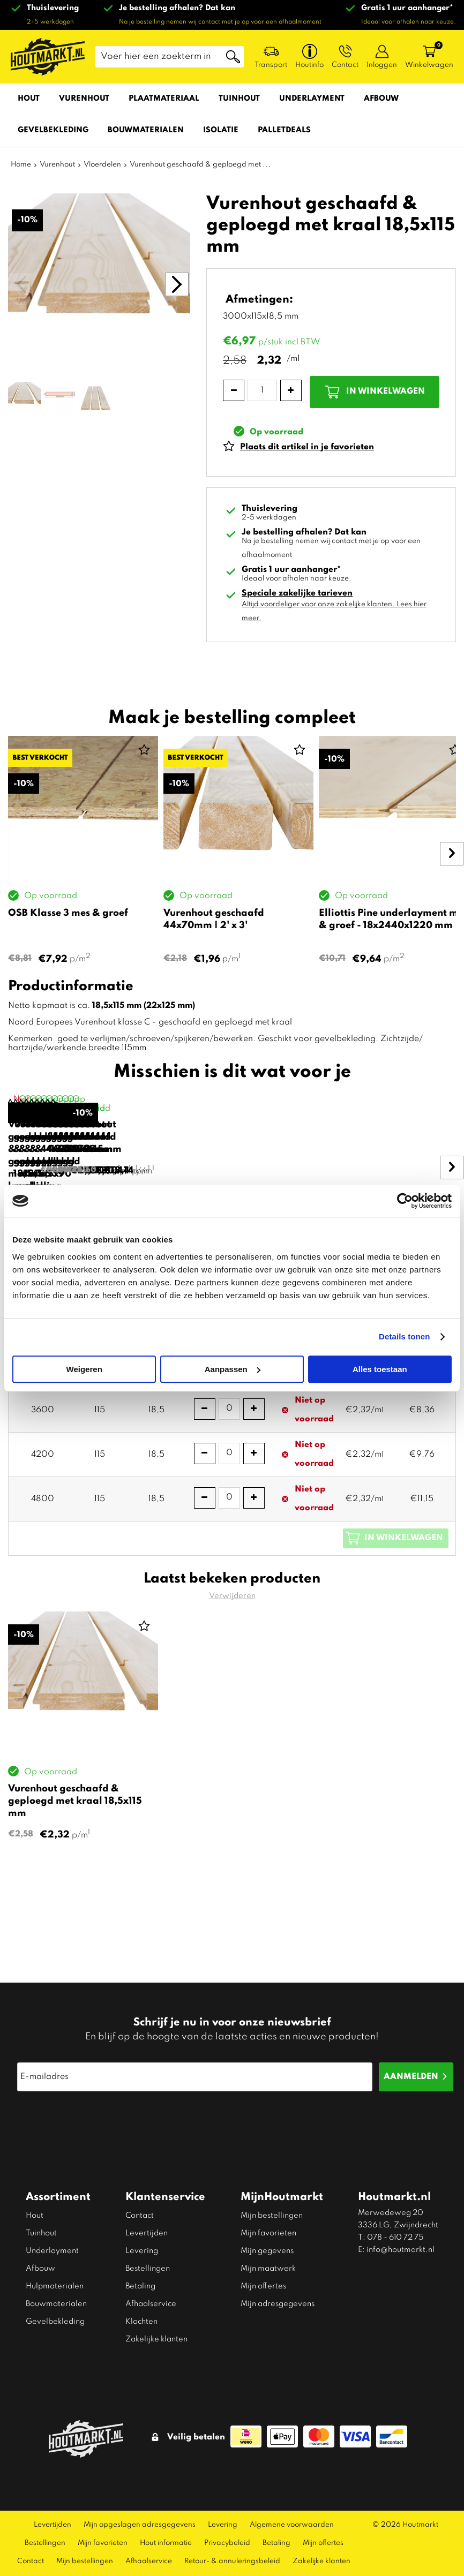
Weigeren (84, 1369)
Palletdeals (284, 130)
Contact (139, 2215)
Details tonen (404, 1336)
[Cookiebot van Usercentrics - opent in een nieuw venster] (405, 1201)
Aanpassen (232, 1369)
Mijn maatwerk (268, 2268)
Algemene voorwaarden (292, 2524)
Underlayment (312, 98)
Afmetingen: (259, 300)
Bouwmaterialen (146, 130)
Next (448, 854)
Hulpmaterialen (55, 2286)
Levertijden (146, 2233)
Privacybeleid (227, 2543)
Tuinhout (239, 98)
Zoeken (233, 56)
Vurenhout (84, 98)
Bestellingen (147, 2268)
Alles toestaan (380, 1369)
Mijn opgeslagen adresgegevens (140, 2524)
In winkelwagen (385, 391)
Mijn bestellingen (272, 2215)
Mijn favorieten (268, 2233)
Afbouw (381, 98)
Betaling (140, 2286)
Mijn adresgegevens (278, 2304)
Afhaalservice (150, 2304)
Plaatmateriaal (164, 98)
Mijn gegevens (267, 2251)
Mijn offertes (263, 2286)
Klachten (141, 2321)
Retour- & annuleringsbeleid (232, 2561)
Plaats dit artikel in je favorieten (307, 447)
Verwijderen (232, 1677)
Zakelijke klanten (156, 2339)
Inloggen (381, 65)
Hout (29, 98)
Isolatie (220, 130)
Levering (141, 2251)
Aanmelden (411, 2077)
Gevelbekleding (53, 130)
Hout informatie (166, 2543)
